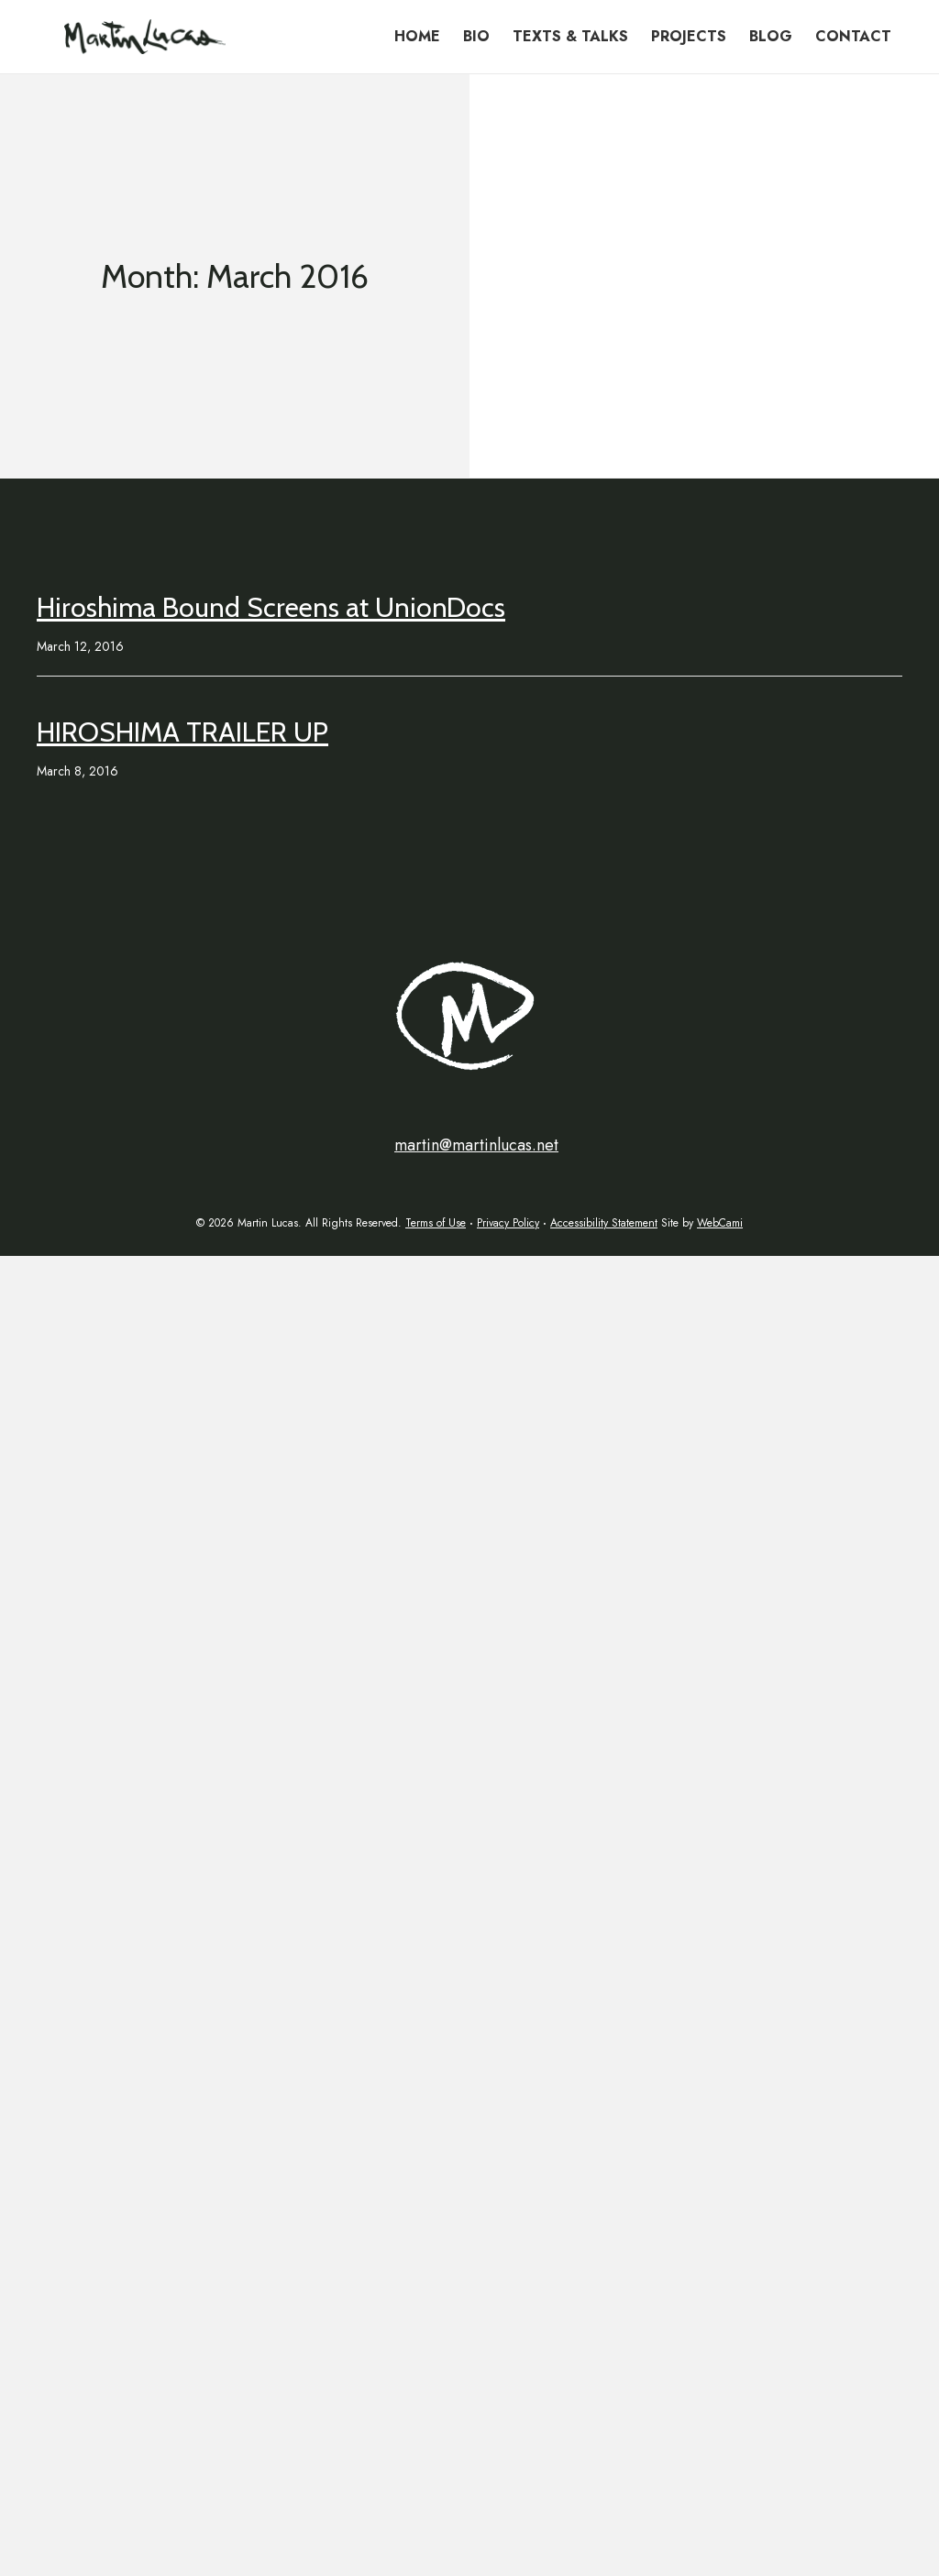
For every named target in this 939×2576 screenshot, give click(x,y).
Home (417, 36)
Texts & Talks (570, 36)
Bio (476, 36)
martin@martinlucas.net (476, 1145)
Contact (853, 36)
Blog (770, 36)
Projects (688, 36)
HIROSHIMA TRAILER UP (182, 732)
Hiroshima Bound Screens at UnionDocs (271, 607)
